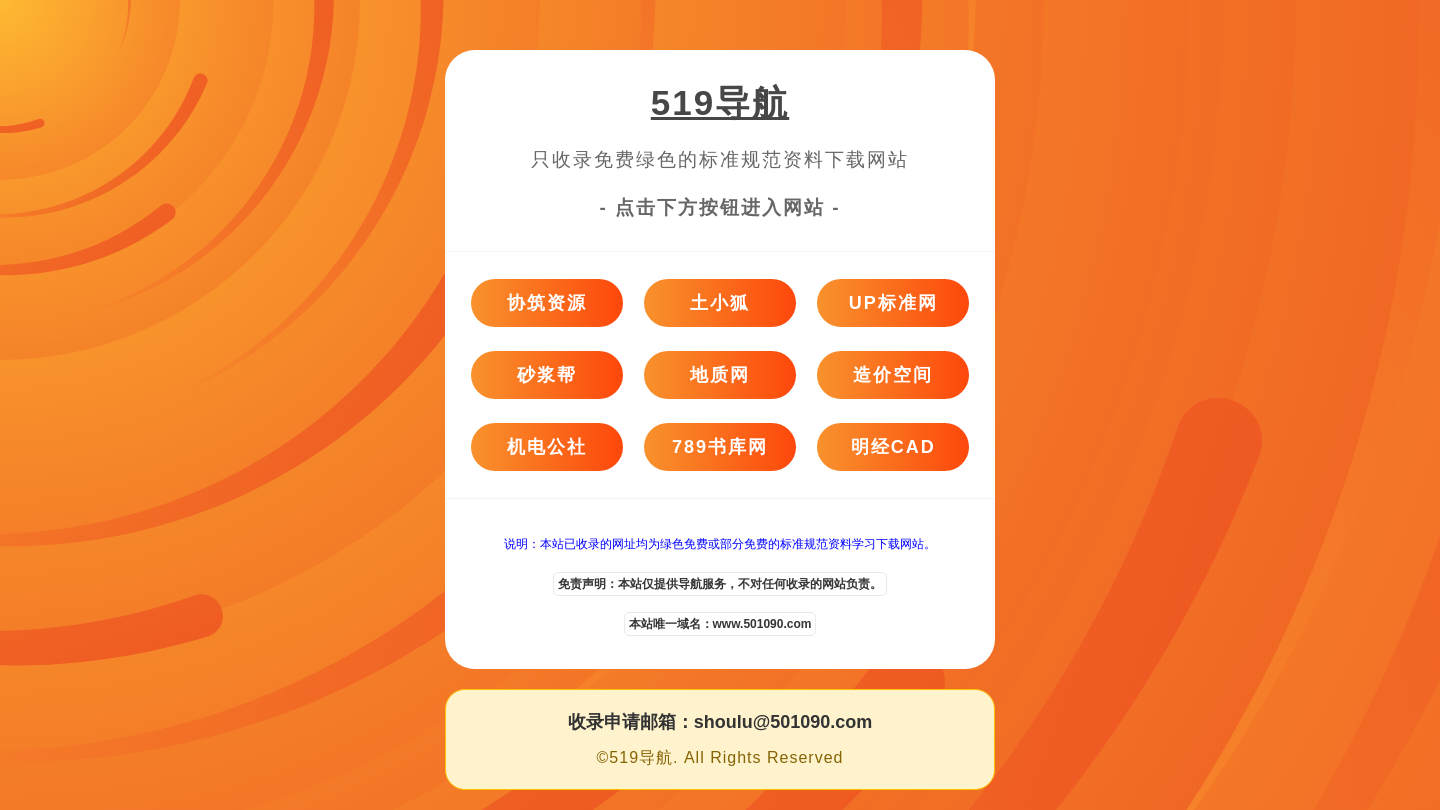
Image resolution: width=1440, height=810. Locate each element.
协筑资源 (547, 303)
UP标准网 (893, 303)
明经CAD (893, 447)
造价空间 (893, 375)
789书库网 (720, 447)
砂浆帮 (547, 375)
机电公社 (547, 447)
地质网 (720, 375)
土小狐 (720, 303)
